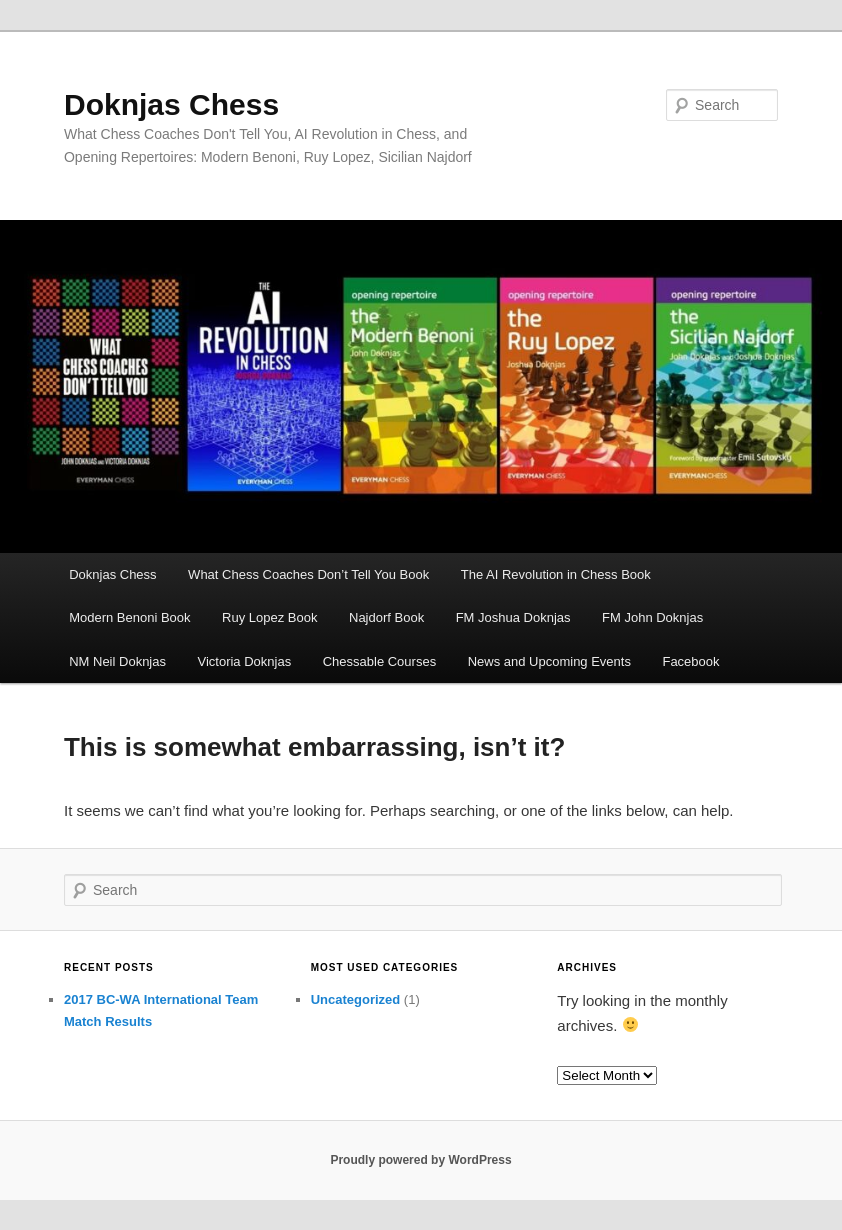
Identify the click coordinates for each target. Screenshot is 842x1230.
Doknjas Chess (171, 104)
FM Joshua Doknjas (513, 617)
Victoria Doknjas (244, 661)
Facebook (690, 661)
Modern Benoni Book (129, 617)
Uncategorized (356, 999)
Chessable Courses (379, 661)
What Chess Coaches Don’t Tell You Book (308, 574)
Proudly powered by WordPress (420, 1160)
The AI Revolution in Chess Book (556, 574)
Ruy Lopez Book (269, 617)
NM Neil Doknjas (117, 661)
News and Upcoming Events (549, 661)
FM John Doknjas (652, 617)
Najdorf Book (386, 617)
